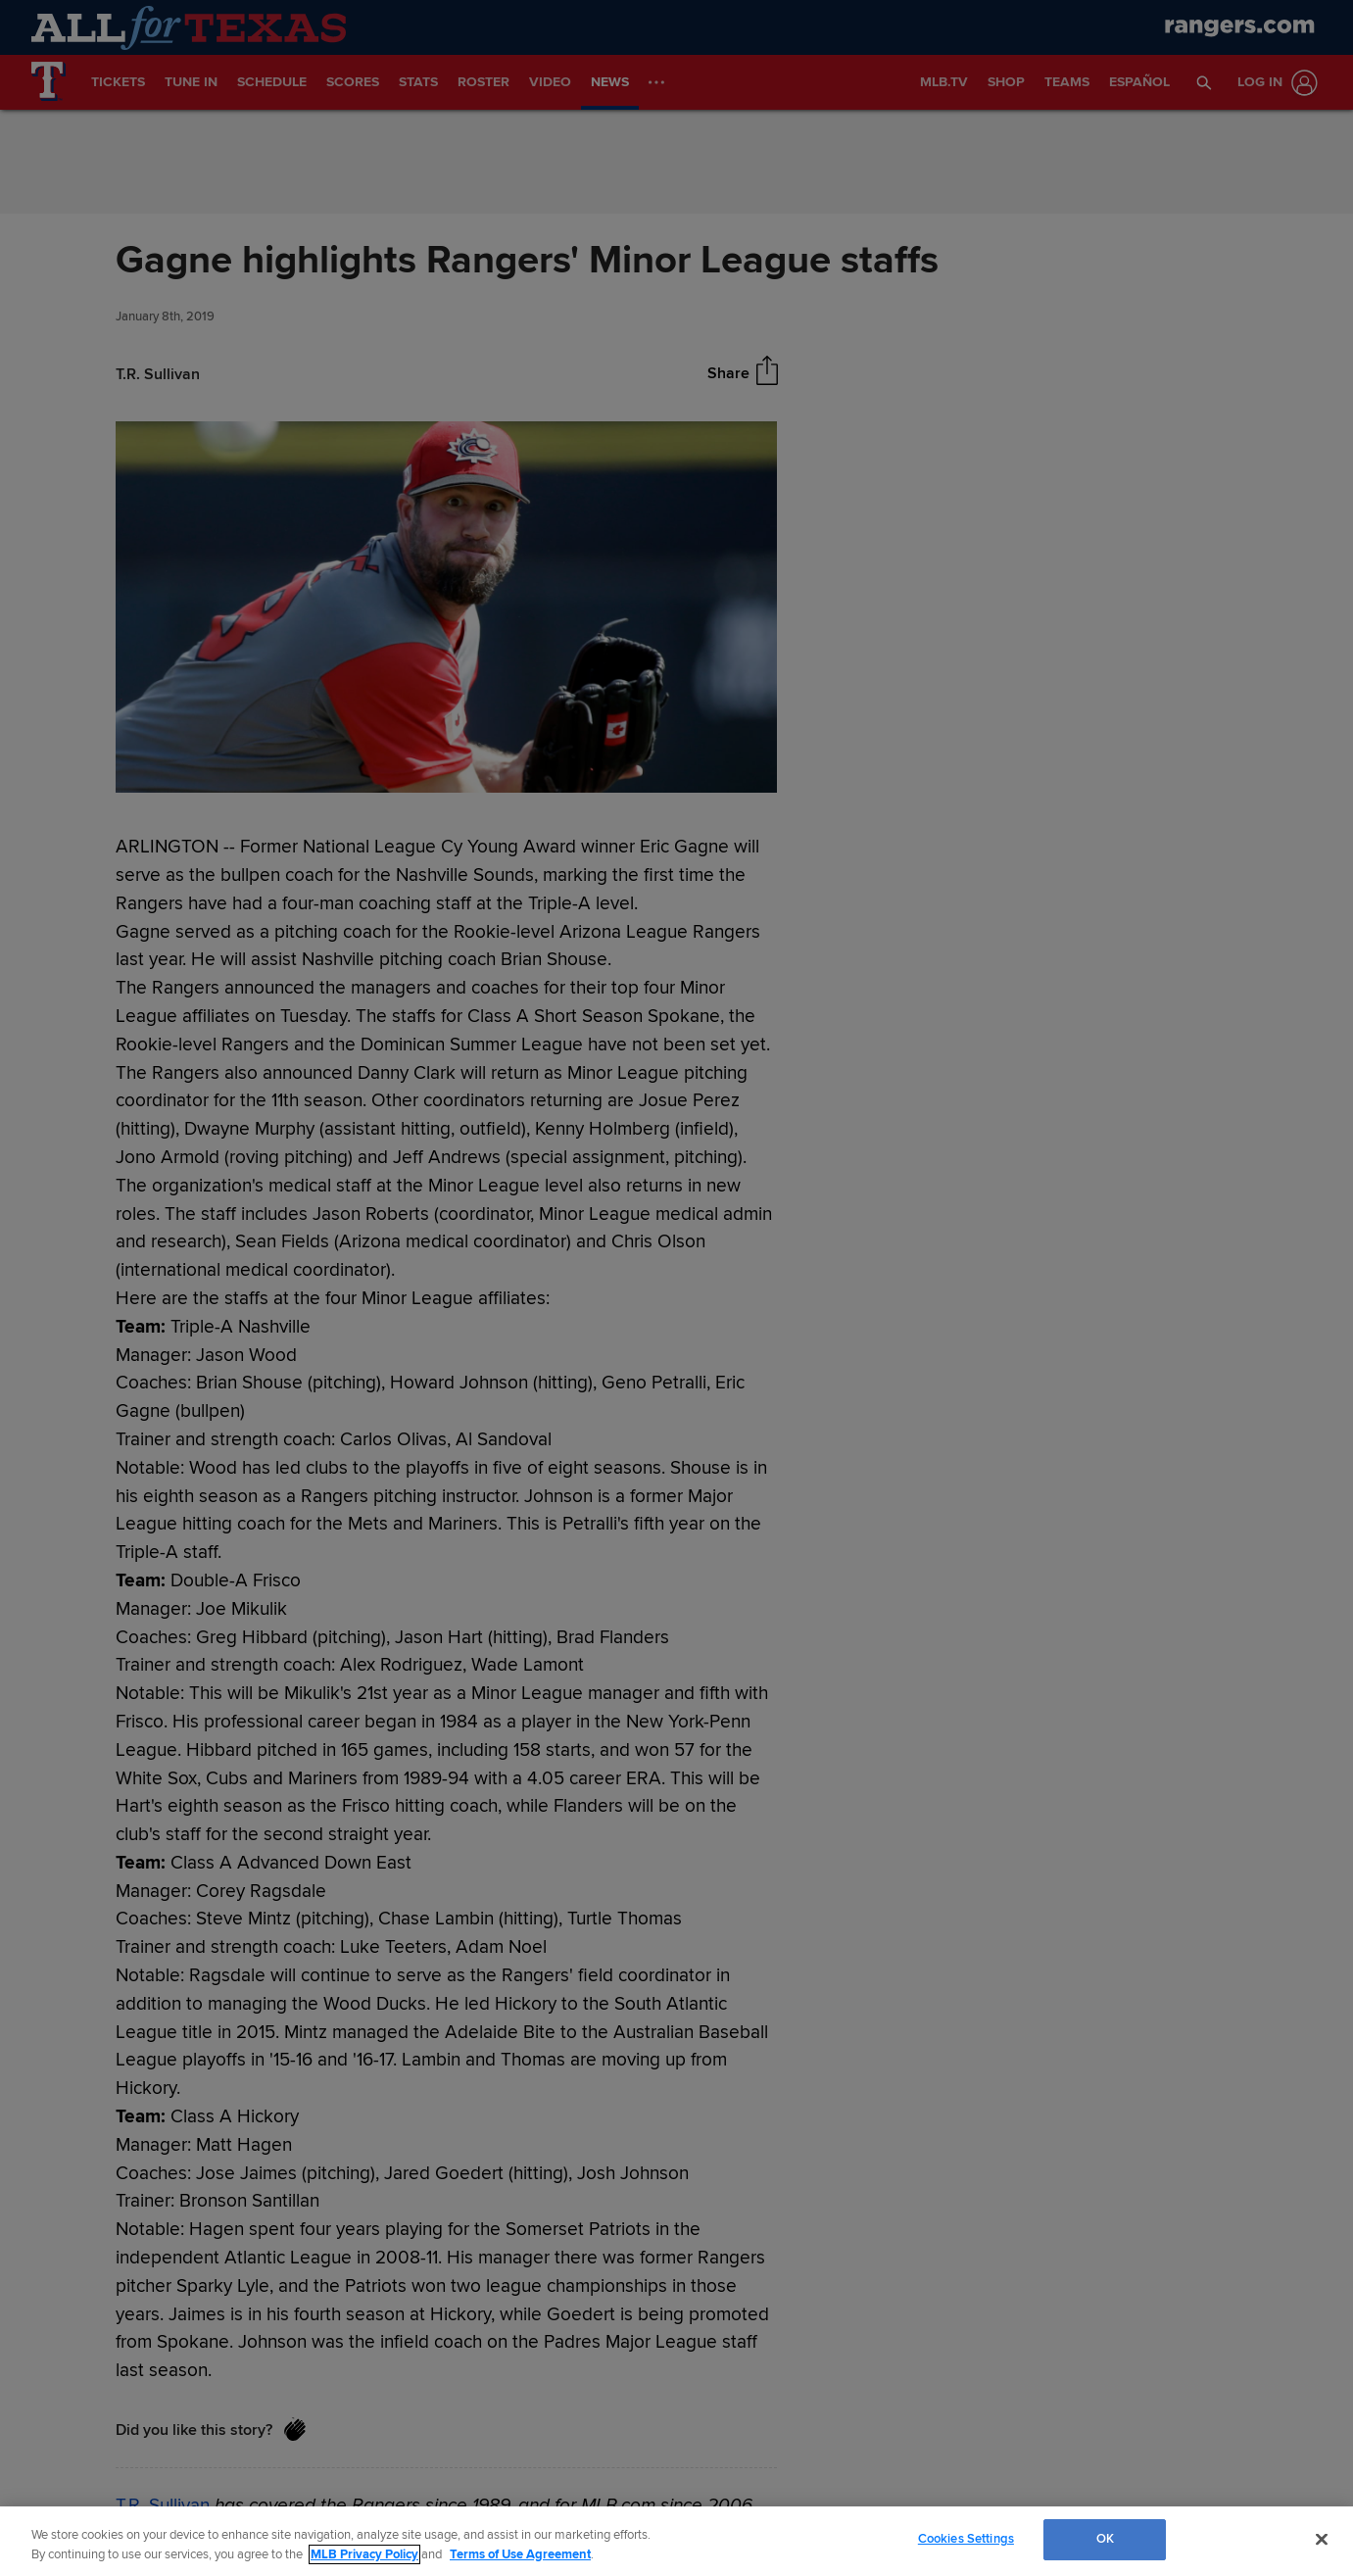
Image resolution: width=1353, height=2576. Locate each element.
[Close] (1321, 2538)
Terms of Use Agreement (520, 2554)
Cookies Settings (966, 2539)
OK (1105, 2539)
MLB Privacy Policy (364, 2554)
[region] (676, 2541)
